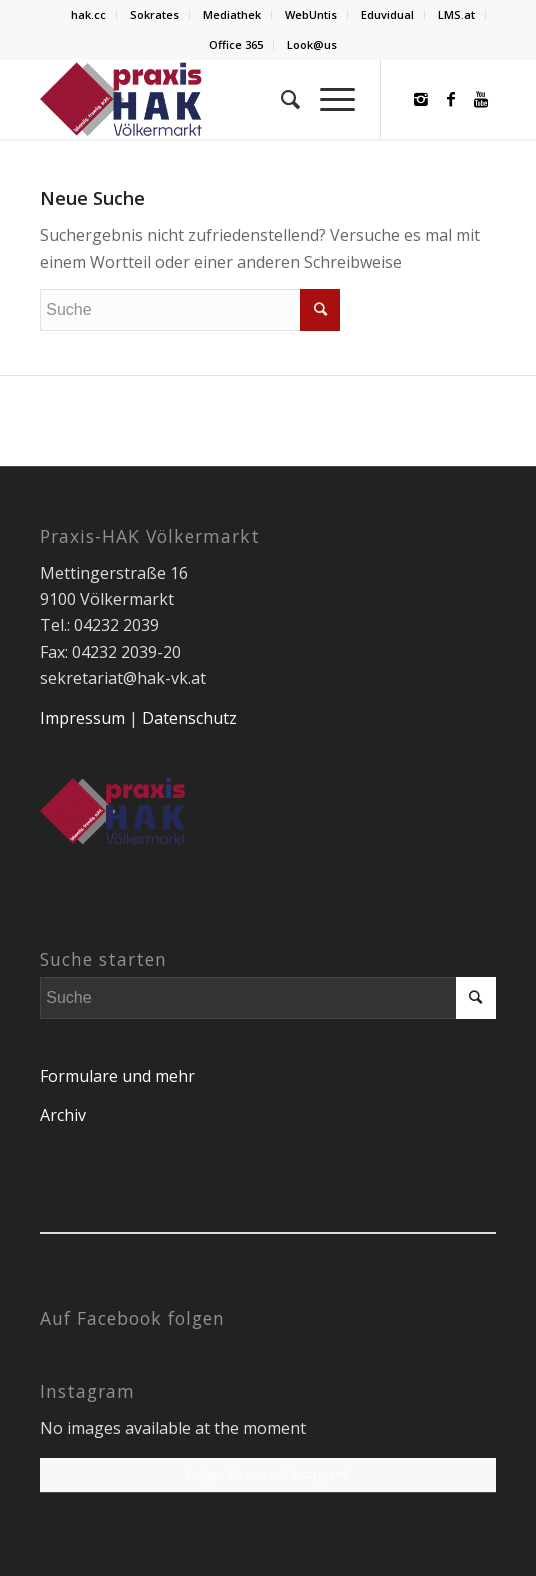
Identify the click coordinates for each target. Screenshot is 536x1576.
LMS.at (456, 14)
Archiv (63, 1115)
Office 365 (236, 44)
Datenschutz (189, 718)
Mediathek (232, 14)
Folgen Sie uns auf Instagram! (268, 1474)
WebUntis (311, 14)
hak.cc (88, 14)
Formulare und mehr (117, 1076)
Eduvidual (387, 14)
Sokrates (154, 14)
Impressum (82, 718)
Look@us (312, 44)
